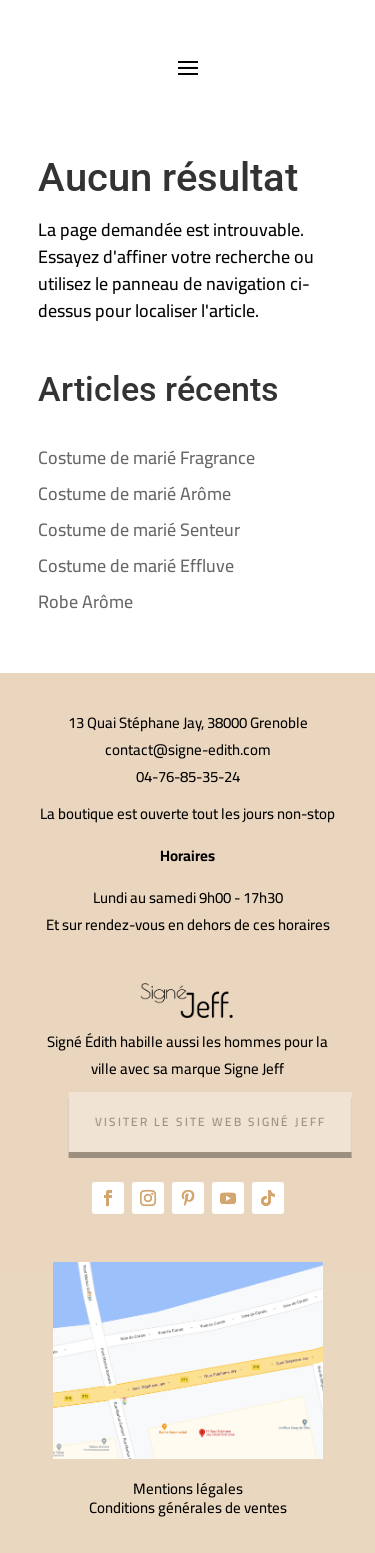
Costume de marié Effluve (136, 565)
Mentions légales (188, 1488)
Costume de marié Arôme (134, 493)
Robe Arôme (85, 601)
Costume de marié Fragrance (146, 457)
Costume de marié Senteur (139, 529)
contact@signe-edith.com (188, 749)
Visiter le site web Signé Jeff (214, 1121)
